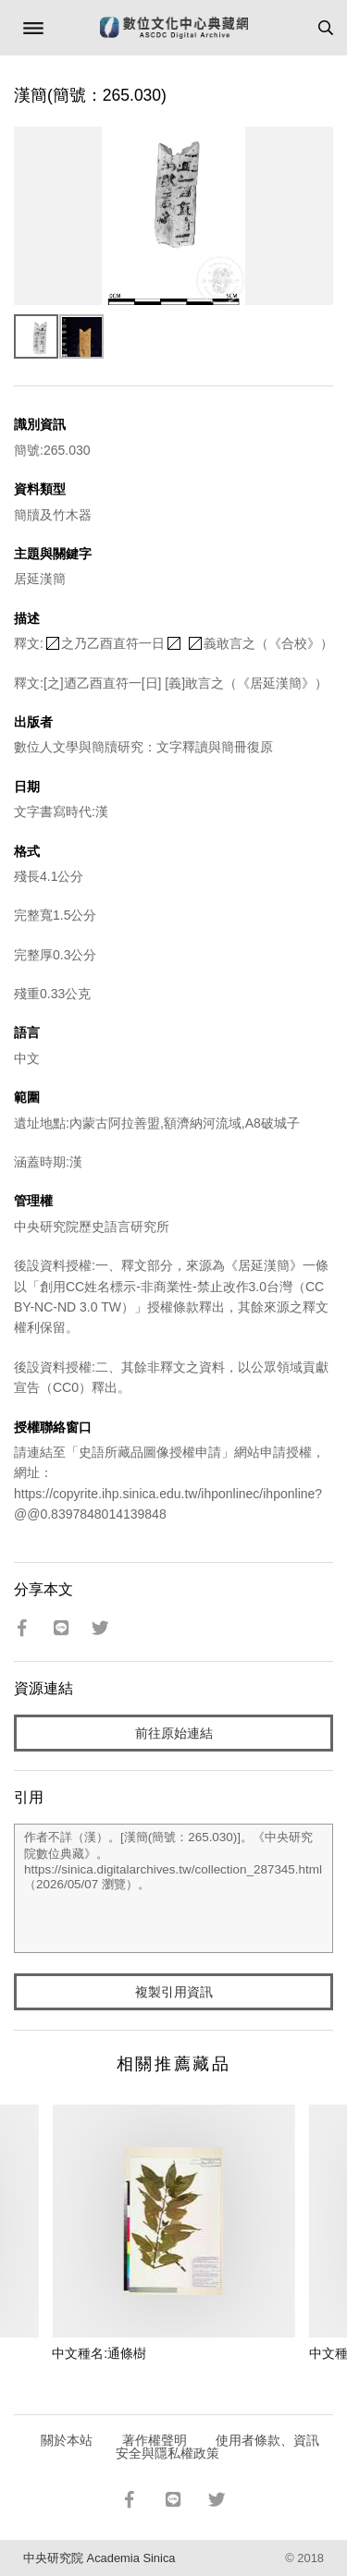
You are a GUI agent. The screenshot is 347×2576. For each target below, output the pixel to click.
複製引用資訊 (174, 1991)
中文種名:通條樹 (99, 2353)
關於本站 (67, 2440)
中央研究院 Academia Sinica (99, 2558)
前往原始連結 (174, 1733)
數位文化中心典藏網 (174, 28)
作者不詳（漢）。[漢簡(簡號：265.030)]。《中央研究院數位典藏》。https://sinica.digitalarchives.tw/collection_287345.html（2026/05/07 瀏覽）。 (173, 1888)
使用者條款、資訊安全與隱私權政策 (218, 2446)
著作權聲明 (154, 2440)
